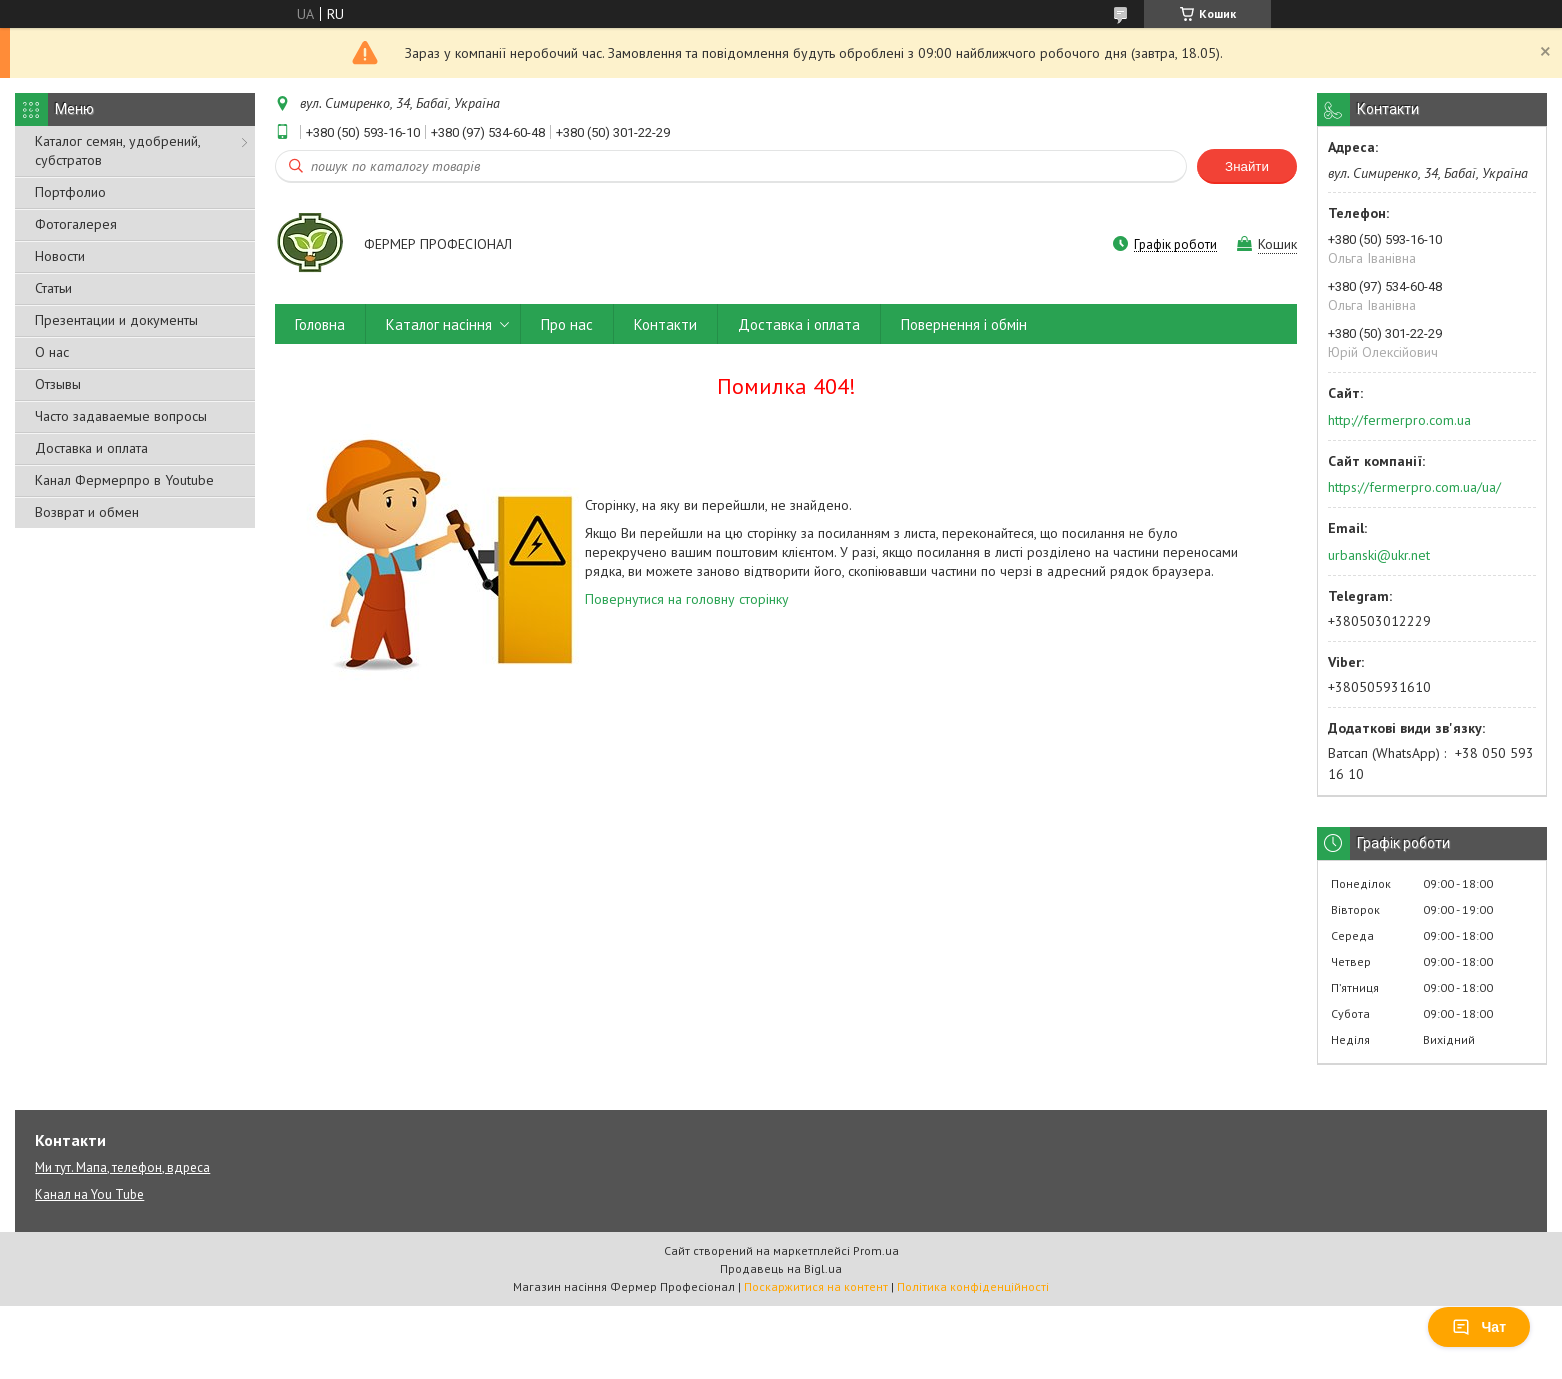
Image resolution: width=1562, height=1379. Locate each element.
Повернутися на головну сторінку (687, 599)
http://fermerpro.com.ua (1399, 420)
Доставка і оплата (799, 324)
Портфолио (70, 192)
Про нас (567, 324)
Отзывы (58, 384)
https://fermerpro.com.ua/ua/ (1414, 487)
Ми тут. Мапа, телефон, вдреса (122, 1167)
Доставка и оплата (91, 448)
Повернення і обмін (964, 324)
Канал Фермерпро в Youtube (124, 480)
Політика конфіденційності (973, 1286)
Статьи (53, 288)
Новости (60, 256)
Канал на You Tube (89, 1194)
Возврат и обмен (87, 512)
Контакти (665, 324)
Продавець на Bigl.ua (781, 1268)
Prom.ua (876, 1250)
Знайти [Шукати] (1247, 166)
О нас (52, 352)
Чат (1479, 1327)
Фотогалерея (76, 224)
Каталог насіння (439, 324)
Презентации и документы (116, 320)
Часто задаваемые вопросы (121, 416)
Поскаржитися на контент (816, 1286)
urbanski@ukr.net (1379, 555)
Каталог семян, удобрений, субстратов (117, 150)
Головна (320, 324)
